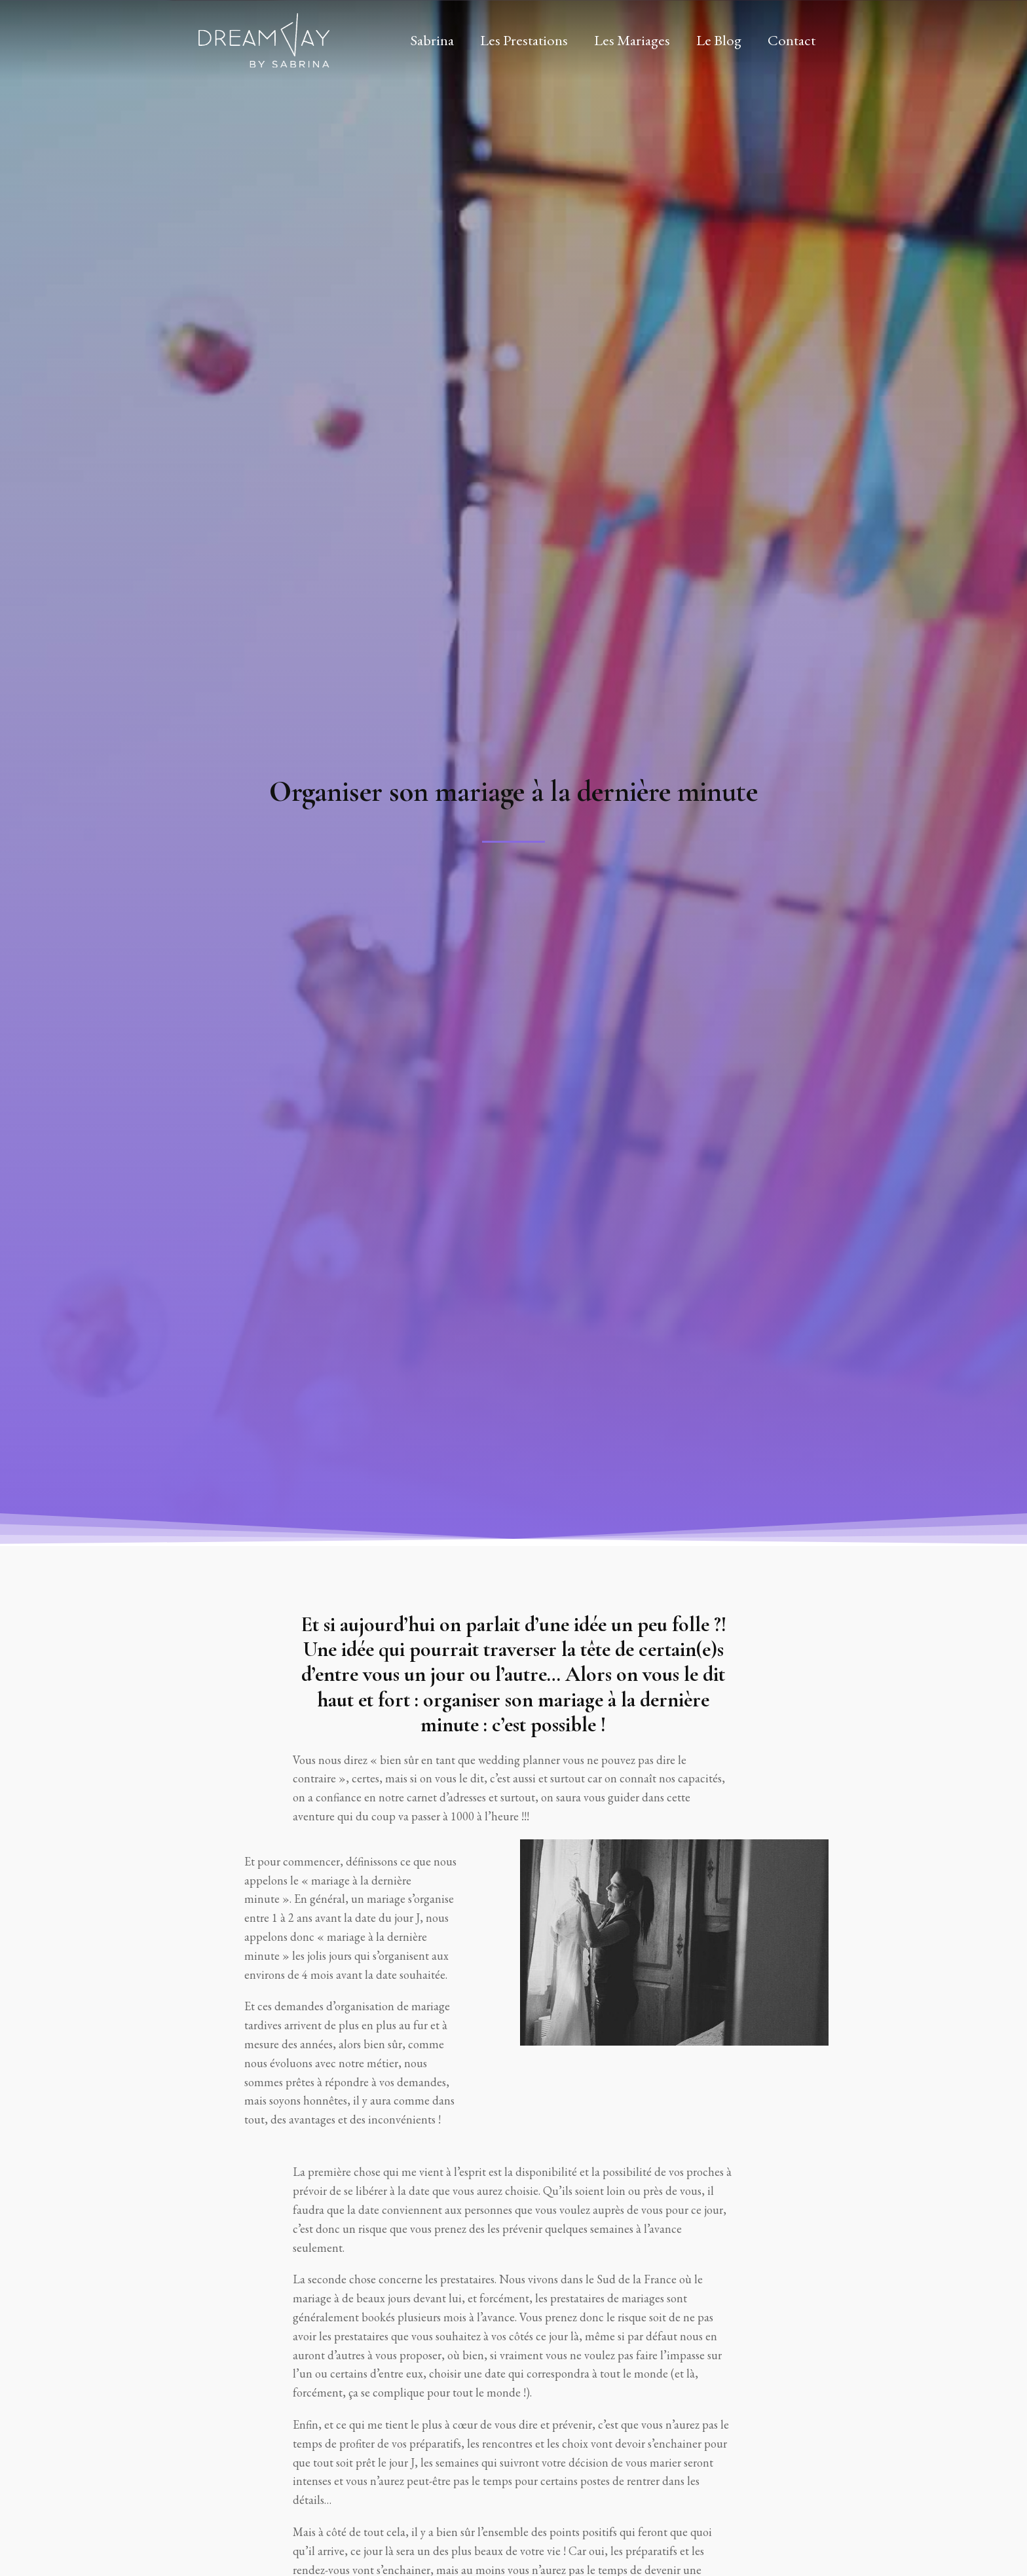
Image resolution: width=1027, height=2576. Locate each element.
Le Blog (718, 40)
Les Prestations (524, 40)
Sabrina (432, 40)
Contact (791, 40)
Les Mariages (632, 40)
